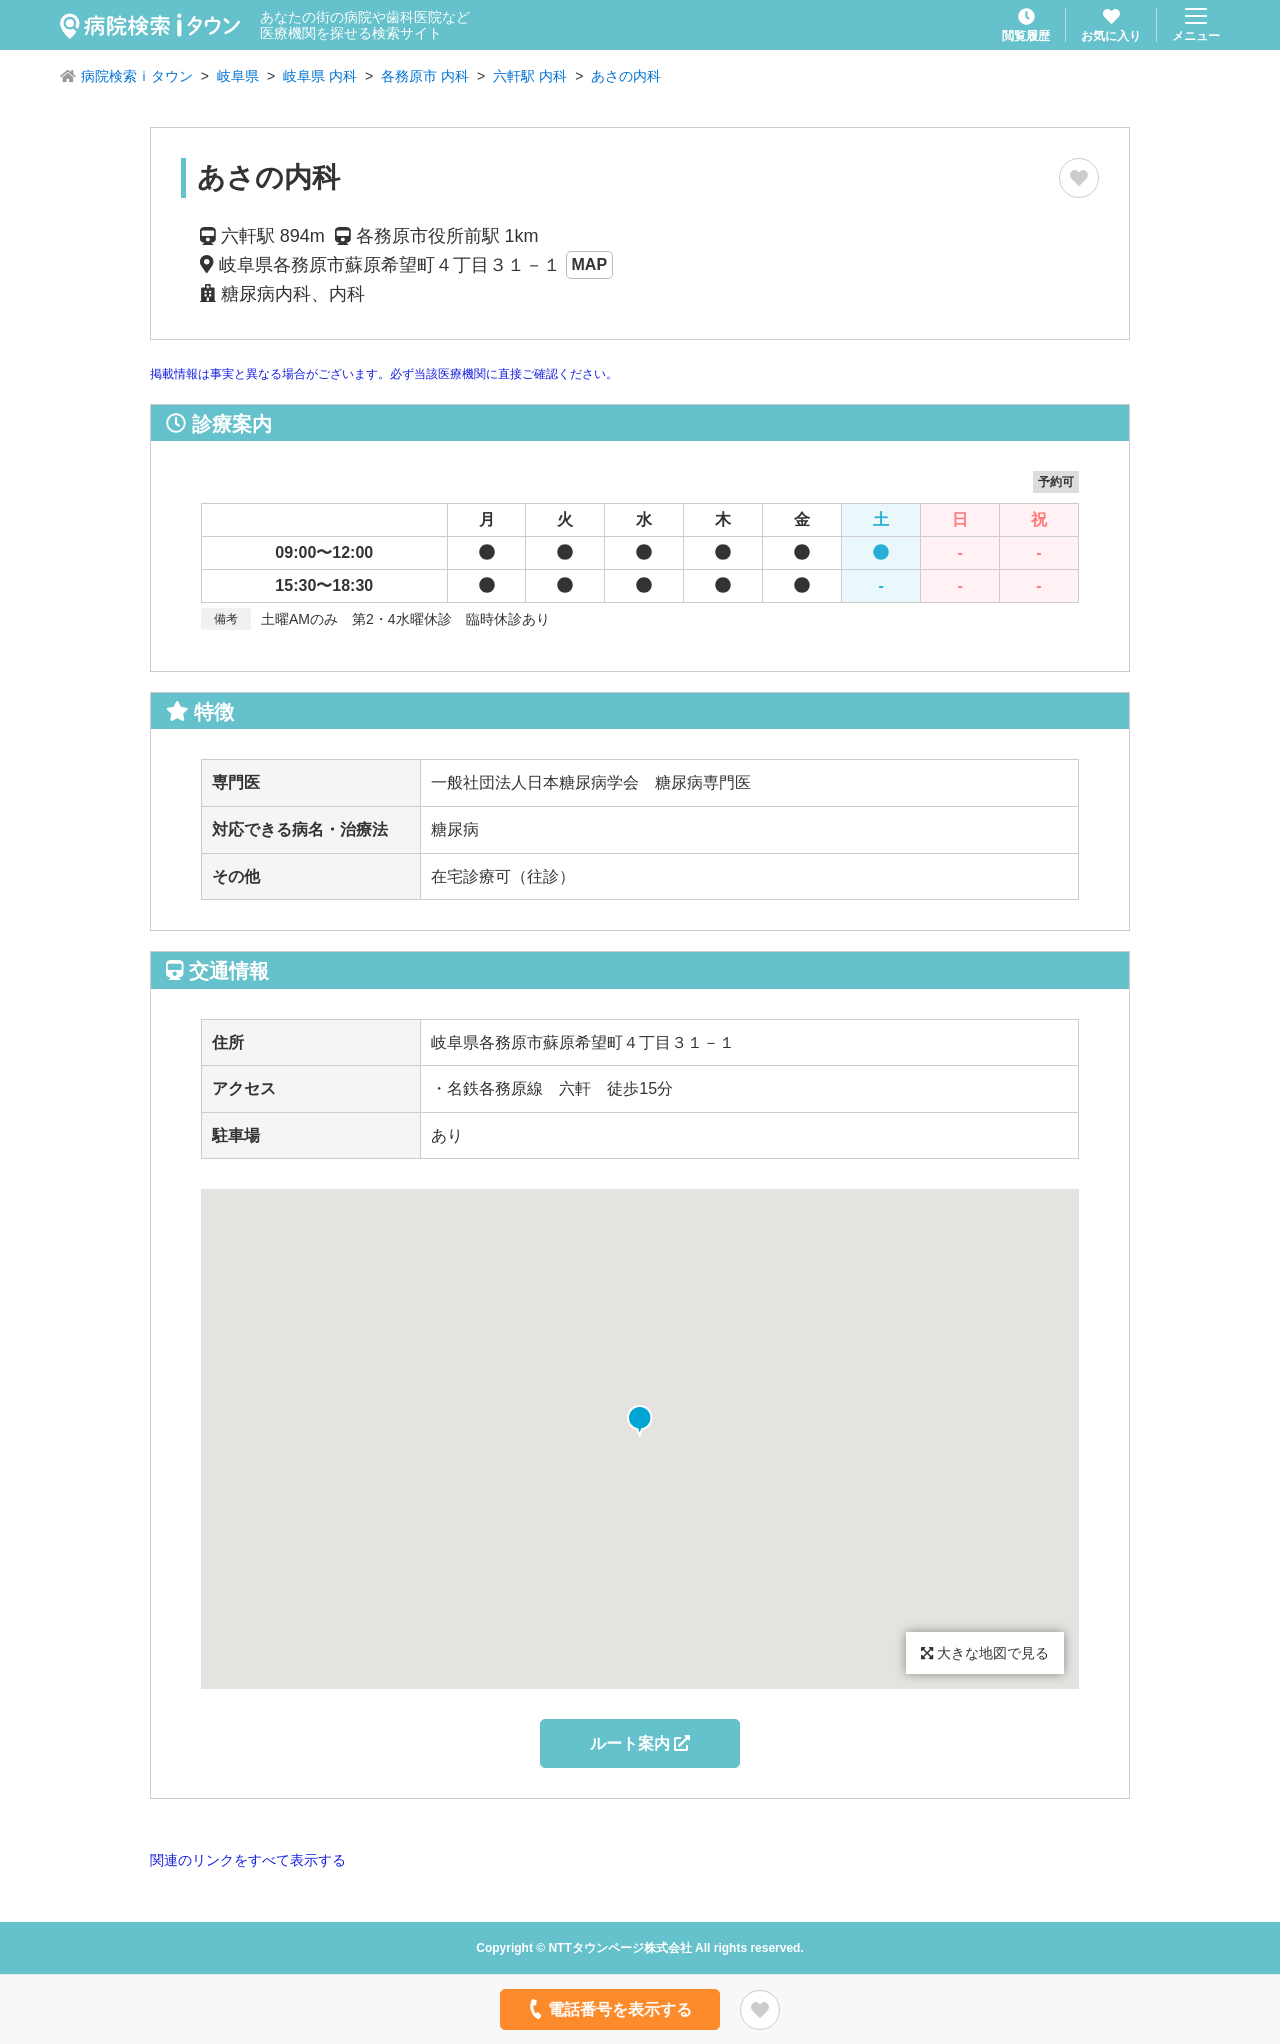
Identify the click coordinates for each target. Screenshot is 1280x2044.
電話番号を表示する (608, 2009)
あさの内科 (626, 76)
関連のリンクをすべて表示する (248, 1860)
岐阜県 (238, 76)
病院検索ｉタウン (137, 76)
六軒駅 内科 (530, 76)
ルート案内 (640, 1743)
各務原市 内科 (425, 76)
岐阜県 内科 (320, 76)
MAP (590, 264)
